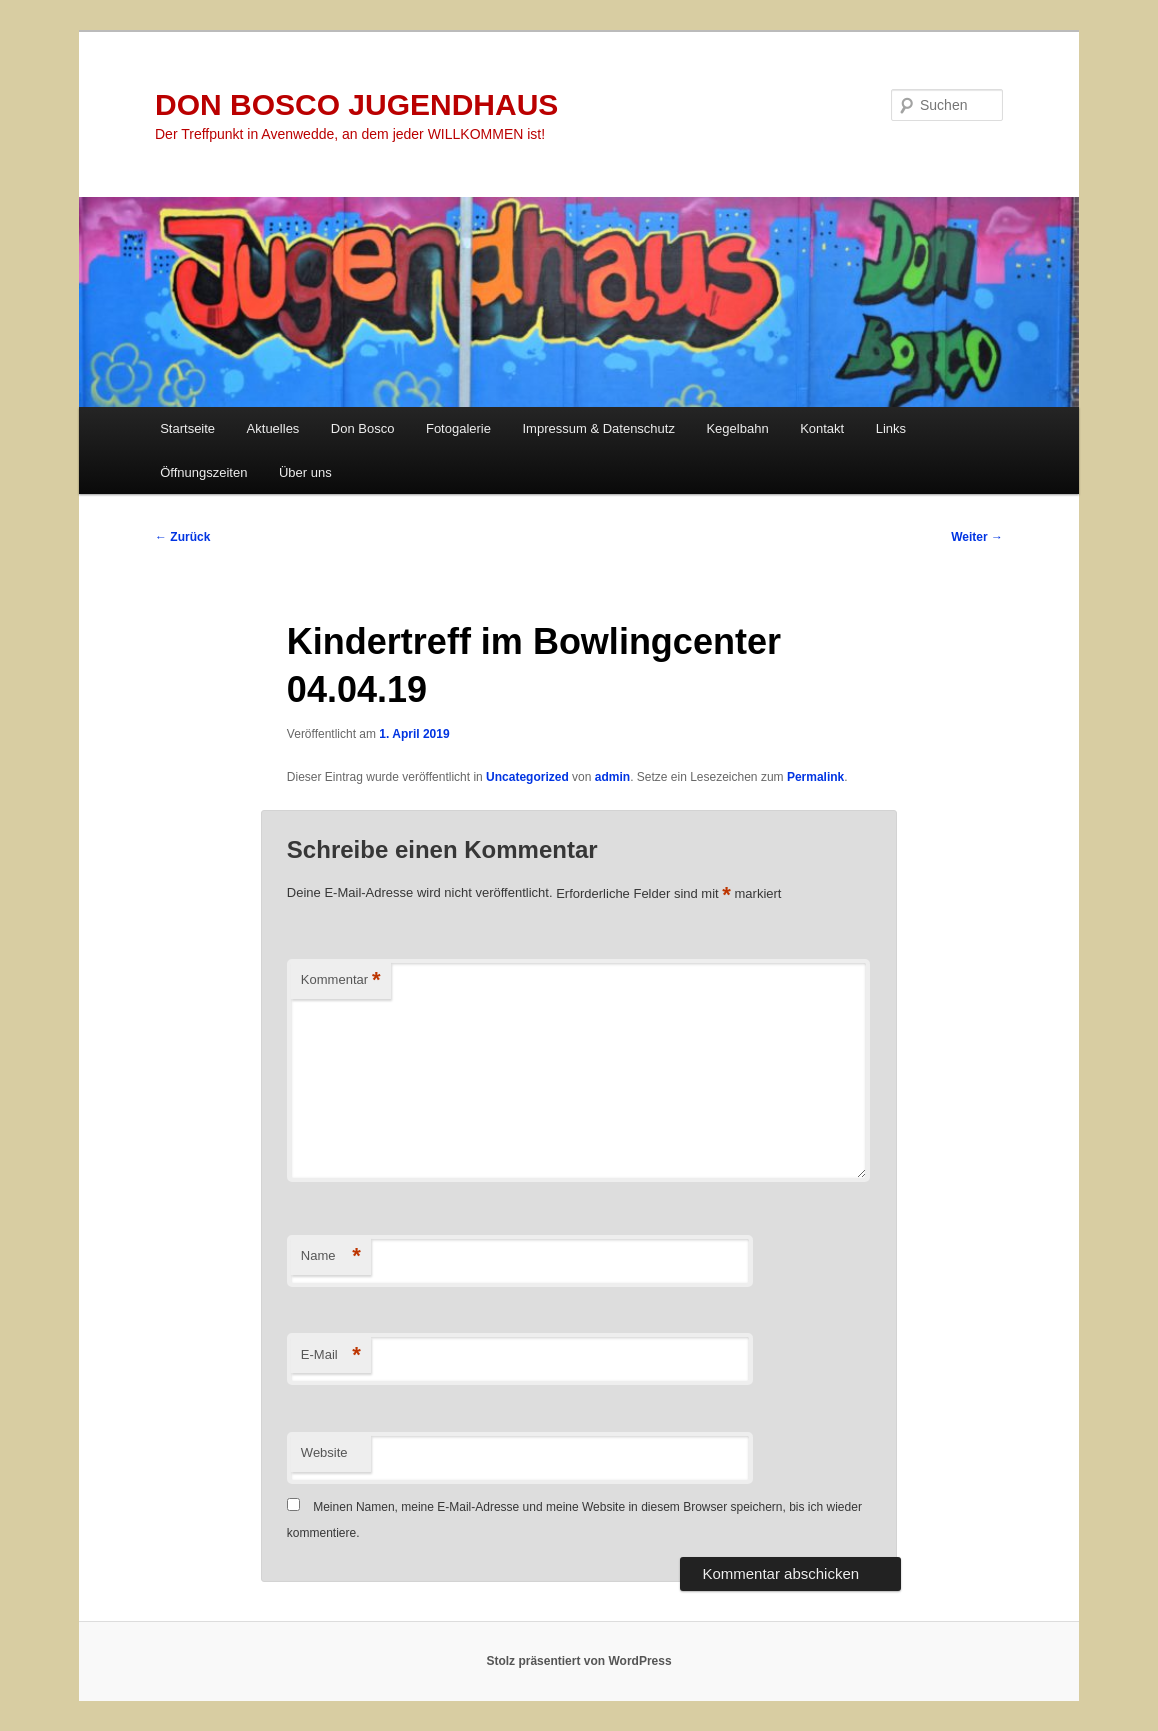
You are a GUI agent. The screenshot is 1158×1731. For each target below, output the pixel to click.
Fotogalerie (458, 428)
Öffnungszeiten (203, 472)
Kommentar (341, 980)
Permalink (815, 777)
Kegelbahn (737, 428)
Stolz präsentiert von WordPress (578, 1661)
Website (324, 1452)
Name (331, 1256)
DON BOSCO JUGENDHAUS (356, 104)
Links (891, 428)
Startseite (187, 428)
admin (612, 777)
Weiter (977, 537)
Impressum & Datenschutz (599, 428)
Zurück (182, 537)
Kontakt (822, 428)
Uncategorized (527, 777)
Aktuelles (273, 428)
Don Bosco (363, 428)
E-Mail (331, 1355)
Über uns (305, 472)
